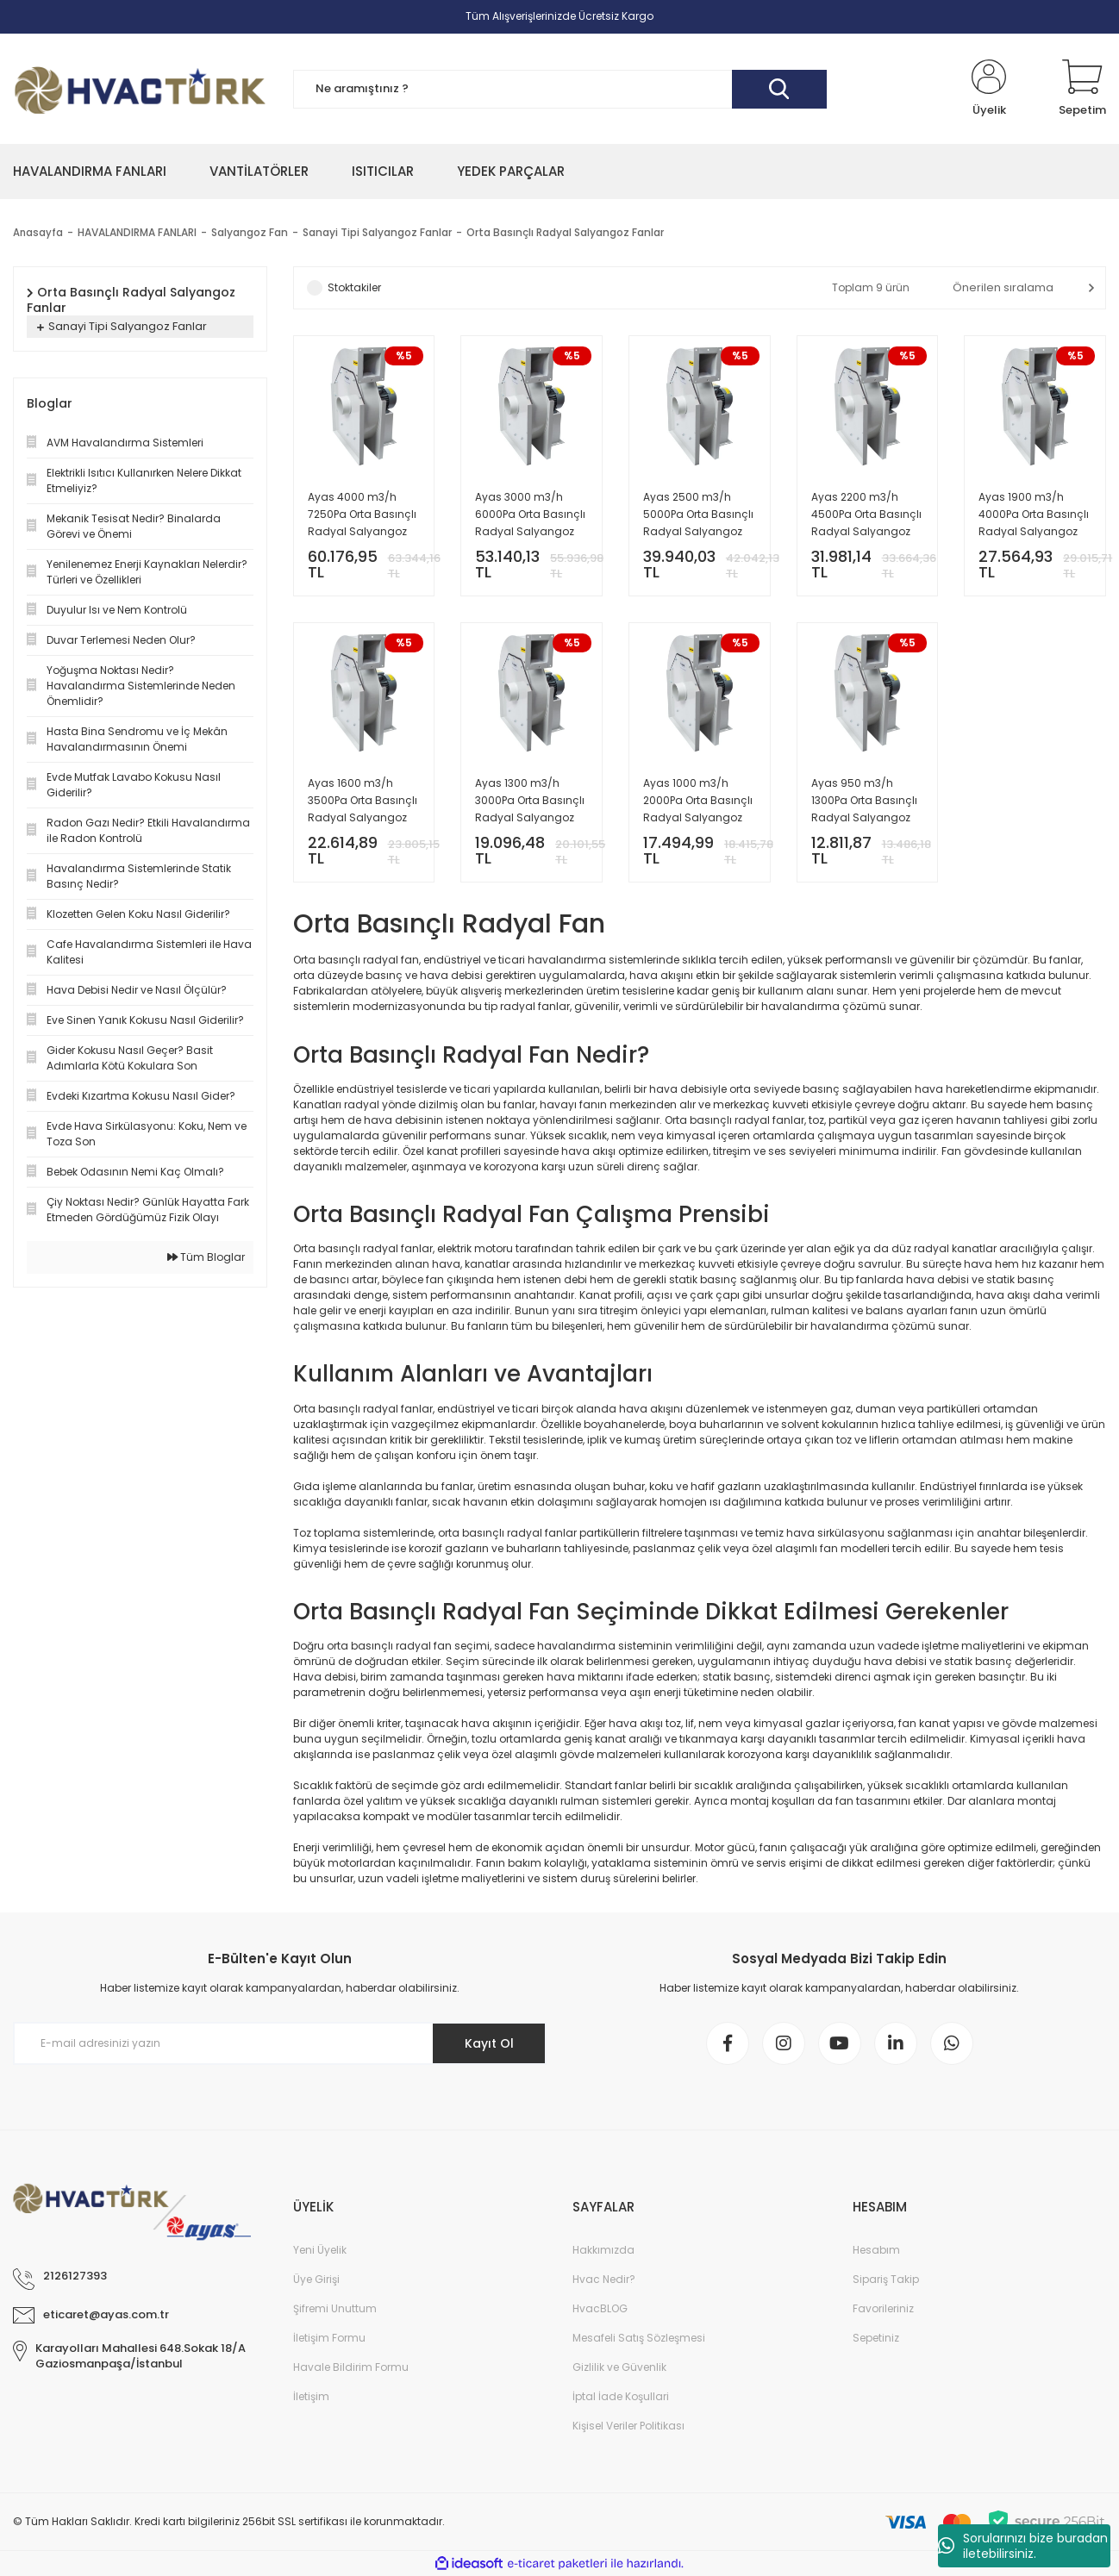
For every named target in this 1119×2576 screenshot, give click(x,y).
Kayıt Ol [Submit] (489, 2043)
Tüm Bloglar (206, 1257)
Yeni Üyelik (320, 2249)
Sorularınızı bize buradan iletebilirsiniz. (1023, 2545)
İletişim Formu (329, 2337)
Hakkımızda (603, 2249)
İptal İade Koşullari (620, 2396)
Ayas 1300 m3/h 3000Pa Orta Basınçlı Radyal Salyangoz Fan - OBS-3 (530, 801)
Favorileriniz (883, 2308)
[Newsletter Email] (280, 2043)
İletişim (311, 2396)
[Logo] (140, 89)
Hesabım (876, 2249)
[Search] (560, 89)
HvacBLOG (600, 2308)
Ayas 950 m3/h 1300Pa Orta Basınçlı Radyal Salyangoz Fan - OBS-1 (864, 801)
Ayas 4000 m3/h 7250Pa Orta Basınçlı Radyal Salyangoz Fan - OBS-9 (362, 515)
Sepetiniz (876, 2337)
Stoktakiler (354, 287)
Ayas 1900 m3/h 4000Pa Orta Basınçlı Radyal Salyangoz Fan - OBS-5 (1033, 515)
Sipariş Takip (886, 2279)
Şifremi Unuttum (335, 2308)
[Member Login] (989, 88)
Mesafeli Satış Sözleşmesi (638, 2337)
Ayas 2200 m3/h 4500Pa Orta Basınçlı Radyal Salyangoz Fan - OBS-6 (866, 515)
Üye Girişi (316, 2279)
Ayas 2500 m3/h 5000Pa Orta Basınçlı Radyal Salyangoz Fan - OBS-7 (698, 515)
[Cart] (1082, 88)
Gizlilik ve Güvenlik (619, 2367)
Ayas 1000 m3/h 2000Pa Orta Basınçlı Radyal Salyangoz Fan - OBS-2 (698, 801)
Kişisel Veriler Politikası (628, 2425)
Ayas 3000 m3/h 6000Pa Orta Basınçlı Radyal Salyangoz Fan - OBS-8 (530, 515)
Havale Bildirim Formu (351, 2367)
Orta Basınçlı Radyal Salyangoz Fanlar (566, 232)
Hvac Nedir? (603, 2279)
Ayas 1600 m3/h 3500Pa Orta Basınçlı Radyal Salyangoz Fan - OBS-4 (362, 801)
